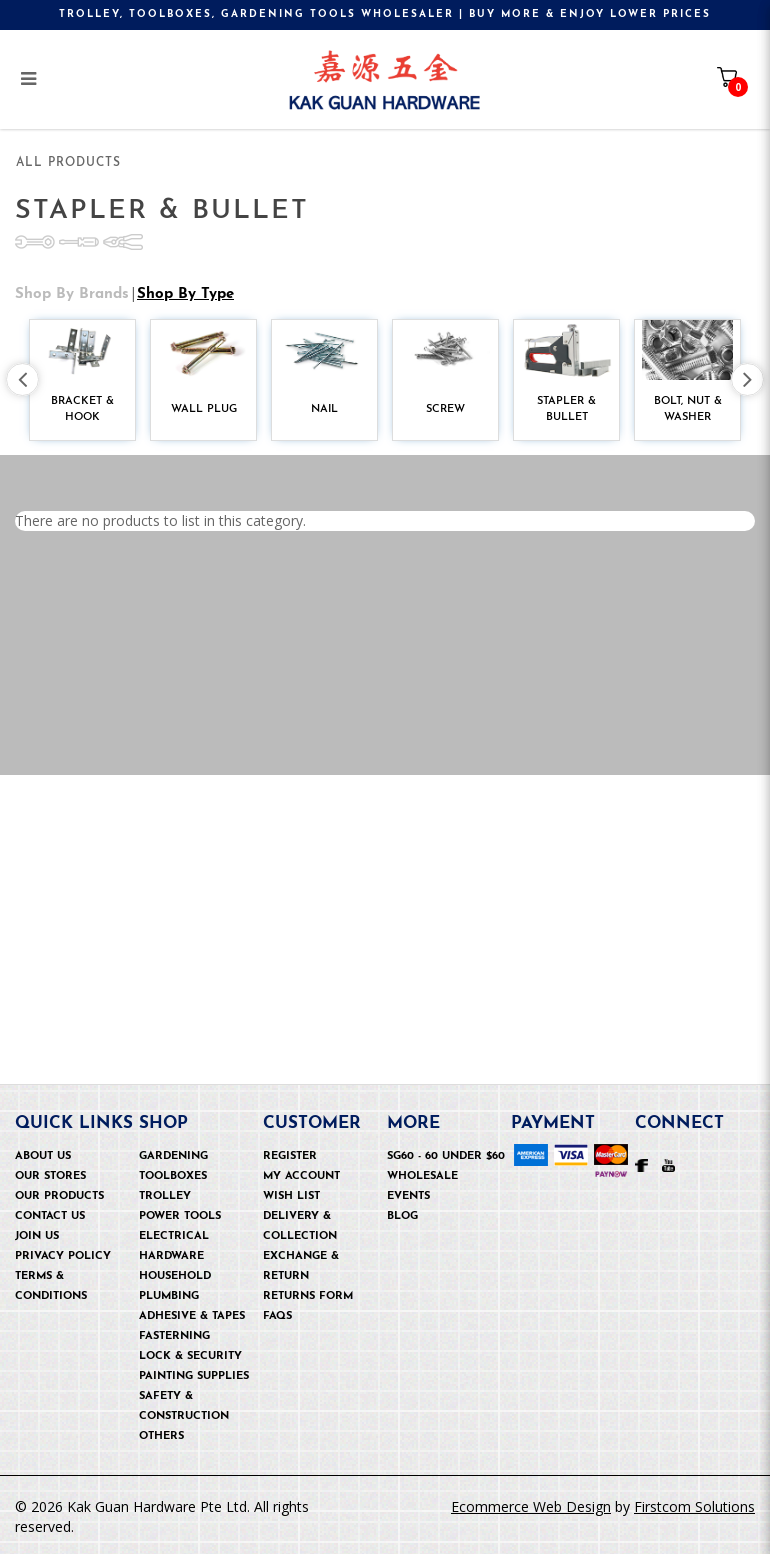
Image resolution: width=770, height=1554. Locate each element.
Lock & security (190, 1356)
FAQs (277, 1316)
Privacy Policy (63, 1256)
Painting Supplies (194, 1376)
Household (175, 1276)
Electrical (174, 1236)
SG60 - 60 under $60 (446, 1156)
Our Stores (50, 1176)
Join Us (37, 1236)
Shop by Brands (72, 269)
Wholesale (422, 1176)
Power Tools (180, 1216)
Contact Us (50, 1216)
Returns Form (308, 1296)
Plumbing (169, 1296)
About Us (43, 1156)
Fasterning (174, 1336)
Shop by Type (185, 269)
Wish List (291, 1196)
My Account (301, 1176)
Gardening (173, 1156)
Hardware (171, 1256)
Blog (402, 1216)
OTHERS (161, 1436)
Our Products (59, 1196)
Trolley (165, 1196)
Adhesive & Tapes (192, 1316)
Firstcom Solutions (694, 1506)
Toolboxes (173, 1176)
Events (408, 1196)
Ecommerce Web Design (531, 1506)
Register (290, 1156)
